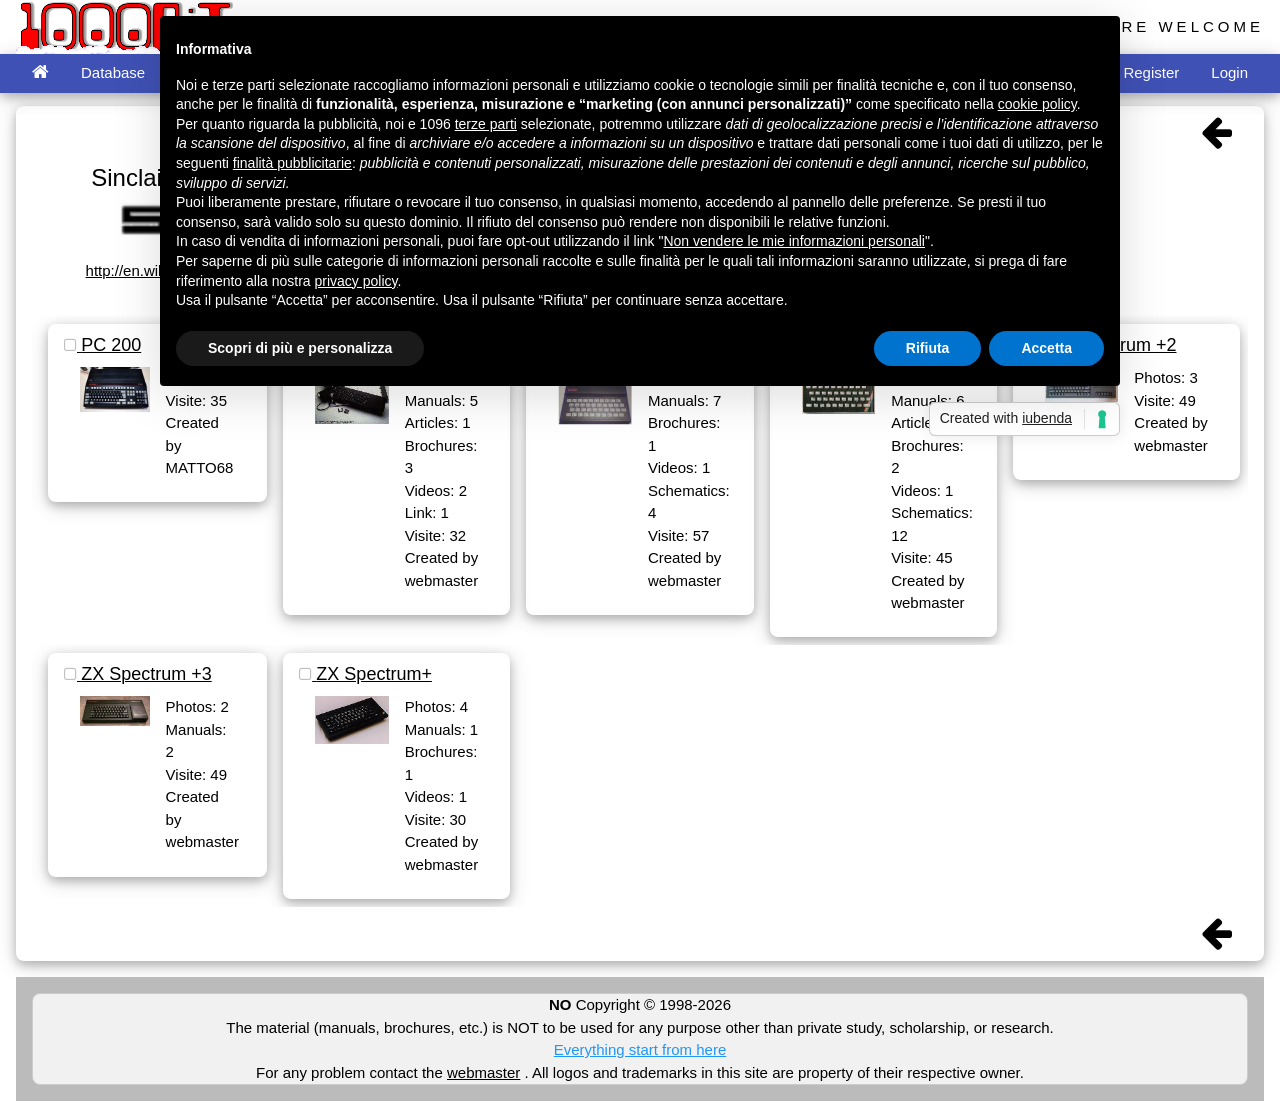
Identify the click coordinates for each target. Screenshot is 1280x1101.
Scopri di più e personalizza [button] (300, 348)
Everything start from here (640, 1049)
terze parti (486, 124)
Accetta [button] (1046, 348)
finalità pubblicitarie (292, 163)
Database (113, 72)
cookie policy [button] (1037, 104)
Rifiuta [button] (928, 348)
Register (1151, 72)
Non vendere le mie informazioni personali (793, 241)
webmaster (483, 1072)
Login (1229, 72)
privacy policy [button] (356, 281)
